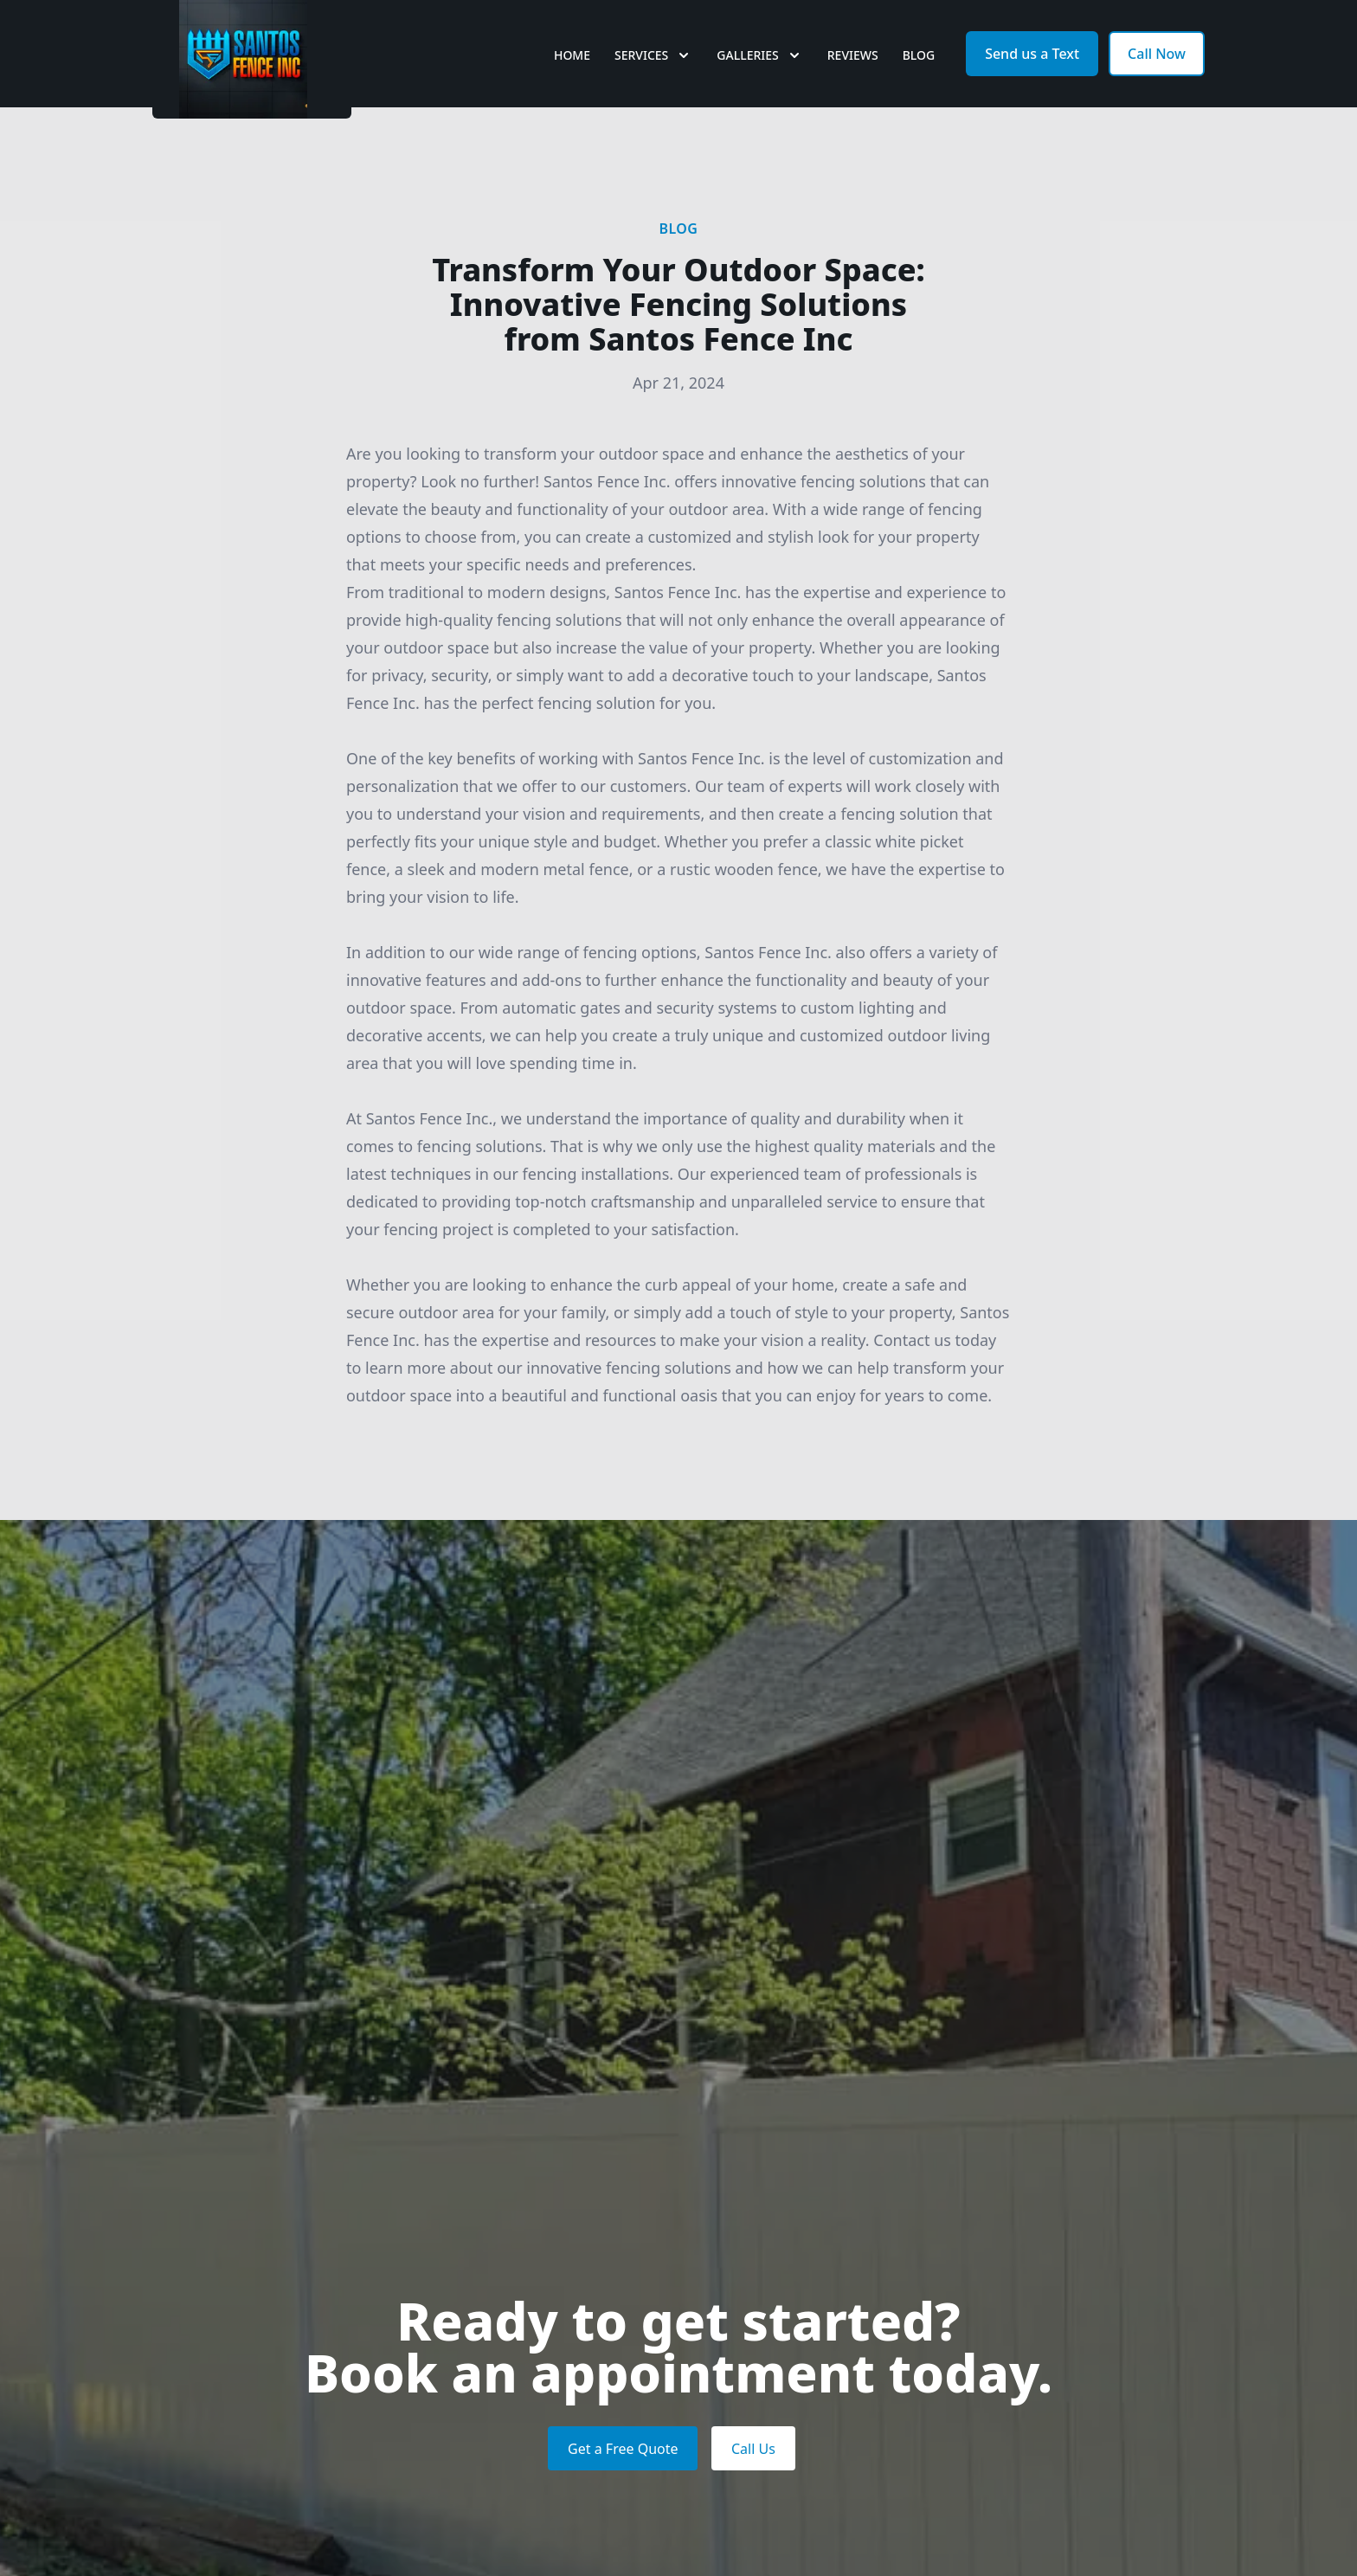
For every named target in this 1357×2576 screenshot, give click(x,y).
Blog (919, 77)
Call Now (1157, 76)
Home (572, 77)
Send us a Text (1032, 76)
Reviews (852, 77)
